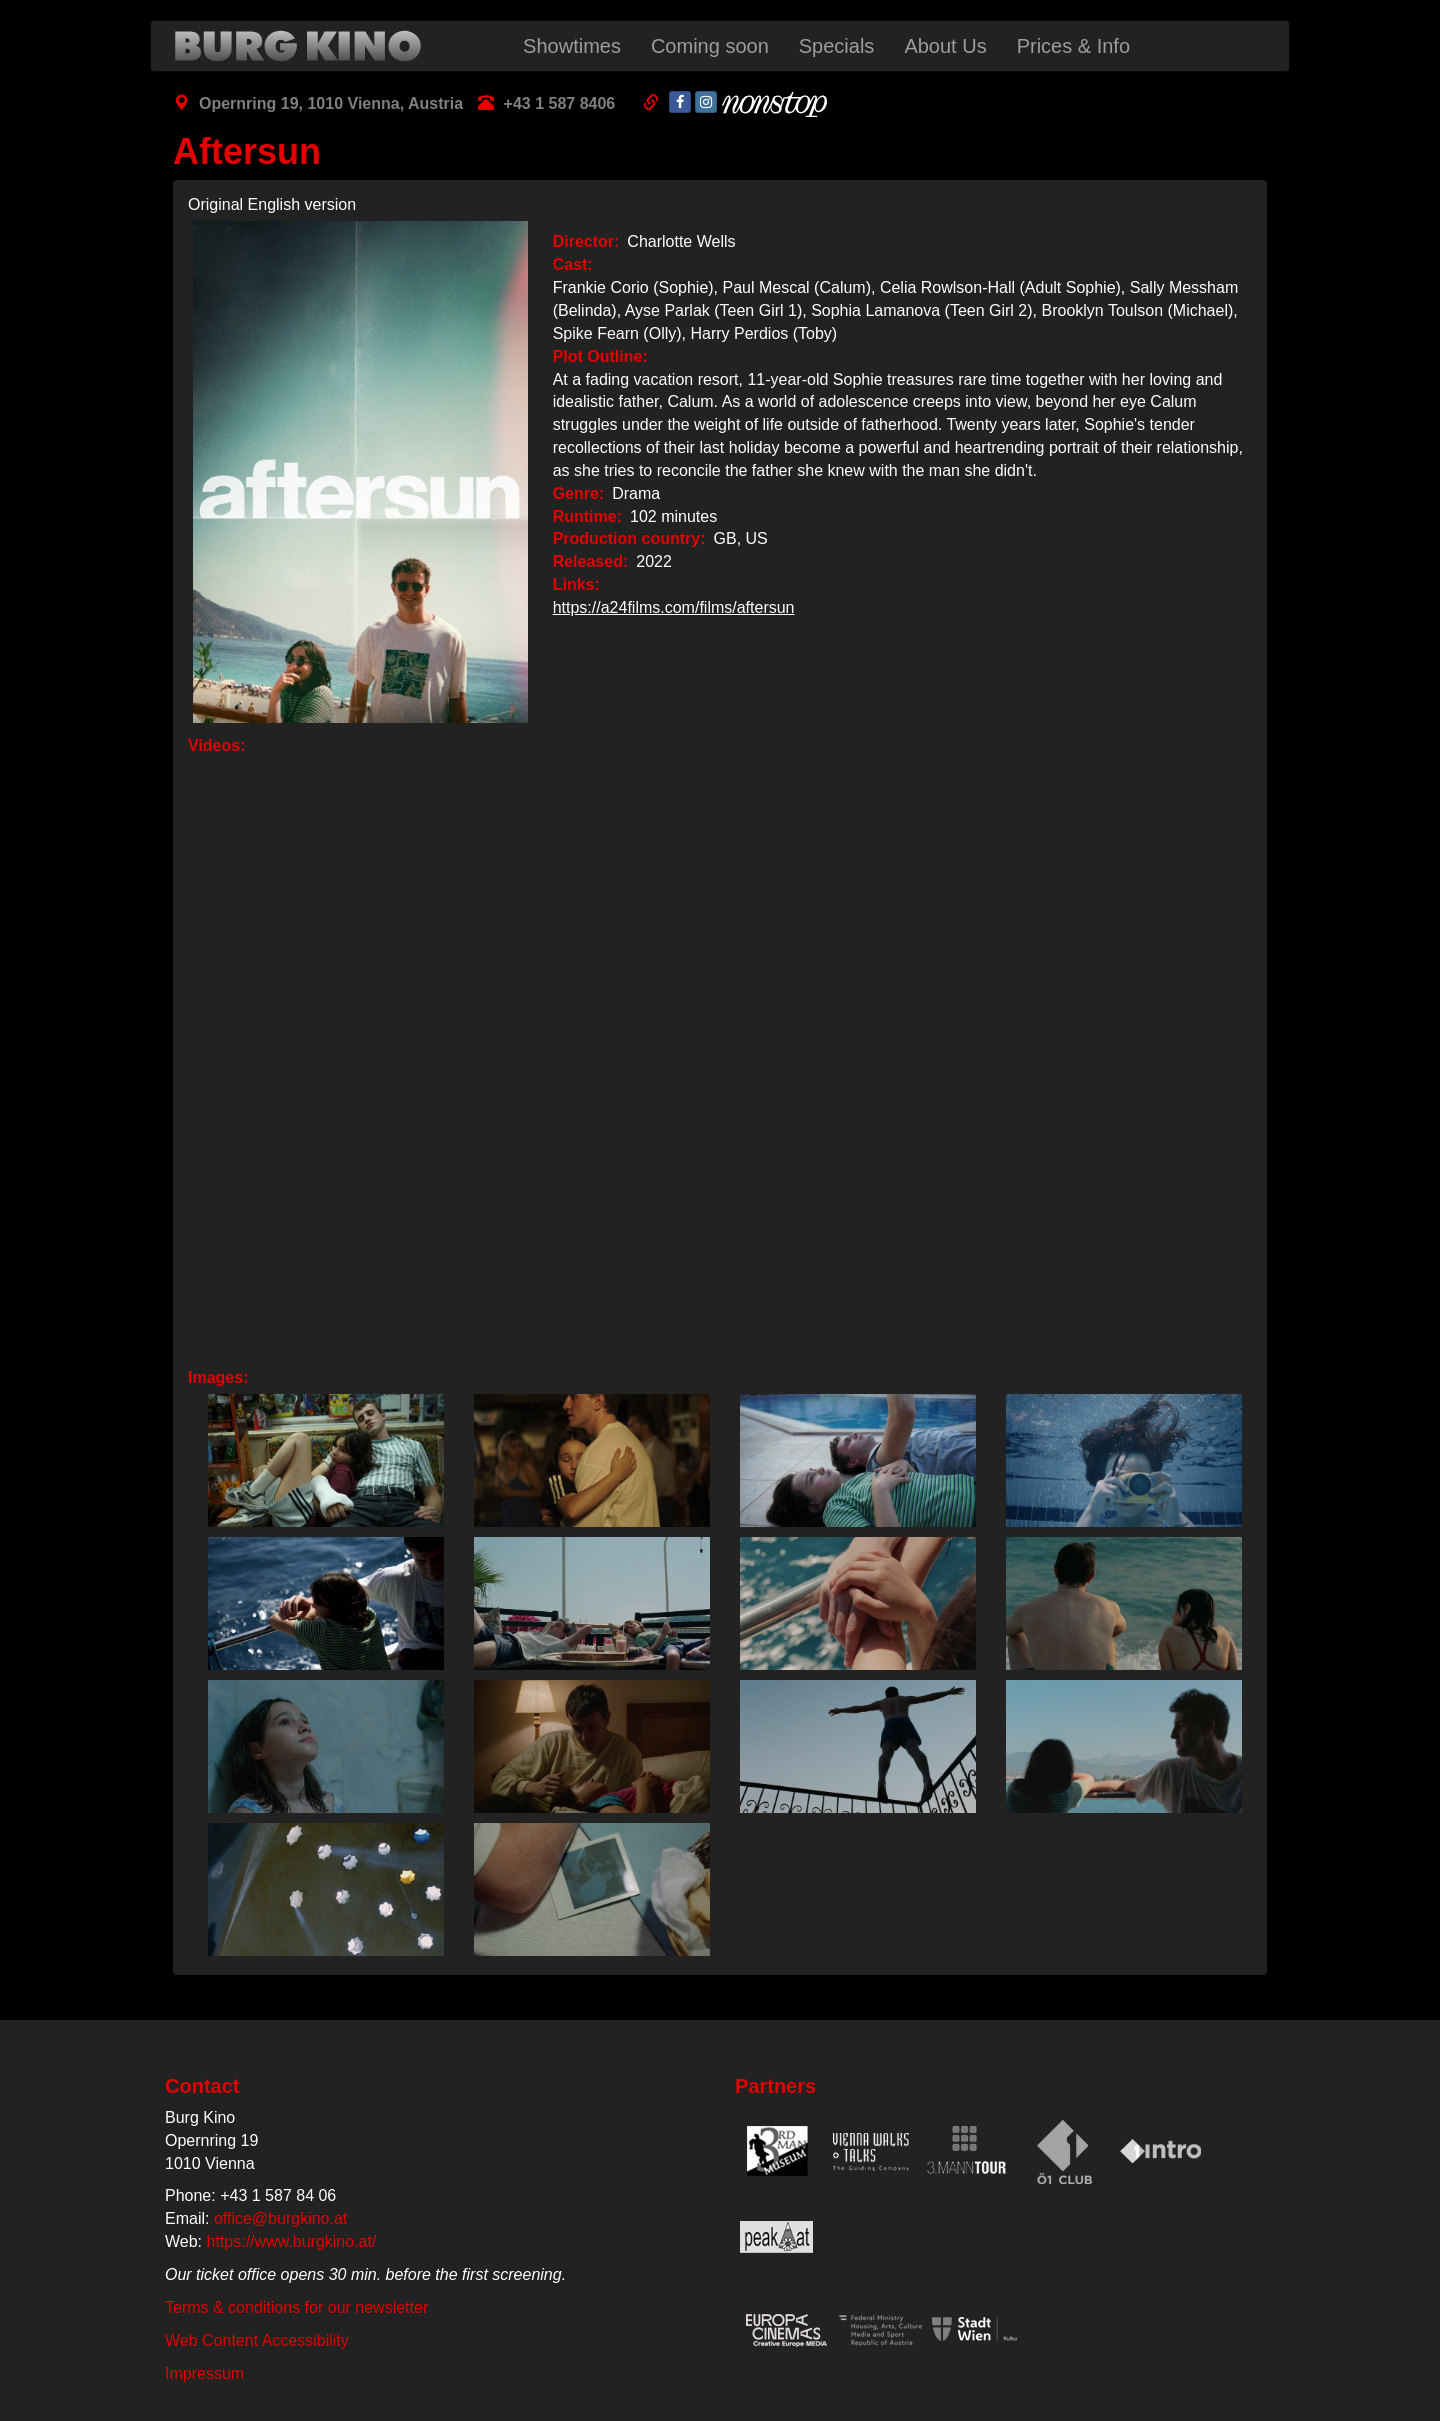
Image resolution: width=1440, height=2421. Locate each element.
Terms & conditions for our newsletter (296, 2307)
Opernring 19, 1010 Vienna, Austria (331, 103)
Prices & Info (1073, 46)
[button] (321, 1460)
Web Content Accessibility (257, 2340)
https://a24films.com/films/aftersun (674, 607)
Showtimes (572, 46)
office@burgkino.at (280, 2218)
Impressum (204, 2373)
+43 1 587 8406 (560, 103)
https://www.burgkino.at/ (292, 2241)
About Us (945, 46)
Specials (837, 46)
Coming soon (710, 46)
